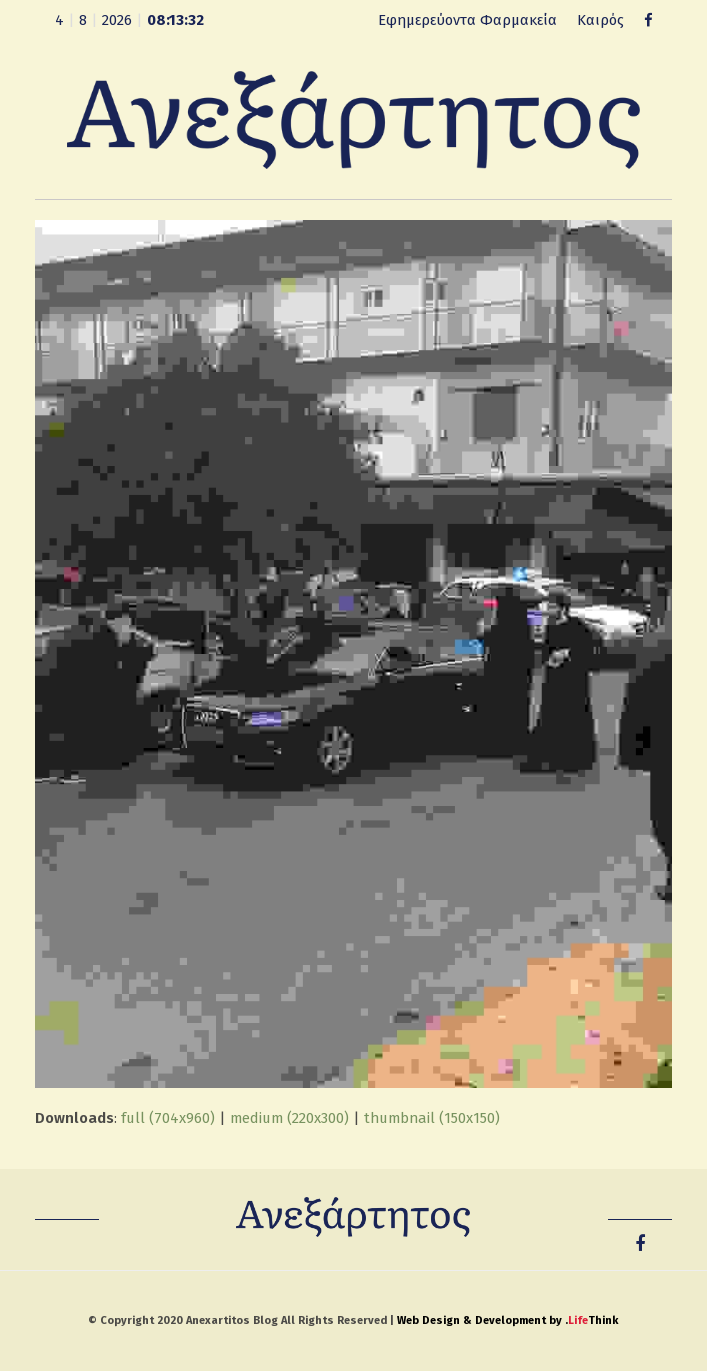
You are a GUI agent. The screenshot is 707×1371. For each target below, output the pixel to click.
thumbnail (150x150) (432, 1118)
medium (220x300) (289, 1118)
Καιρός (600, 20)
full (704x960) (168, 1118)
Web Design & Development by (507, 1320)
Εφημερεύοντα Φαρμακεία (467, 20)
